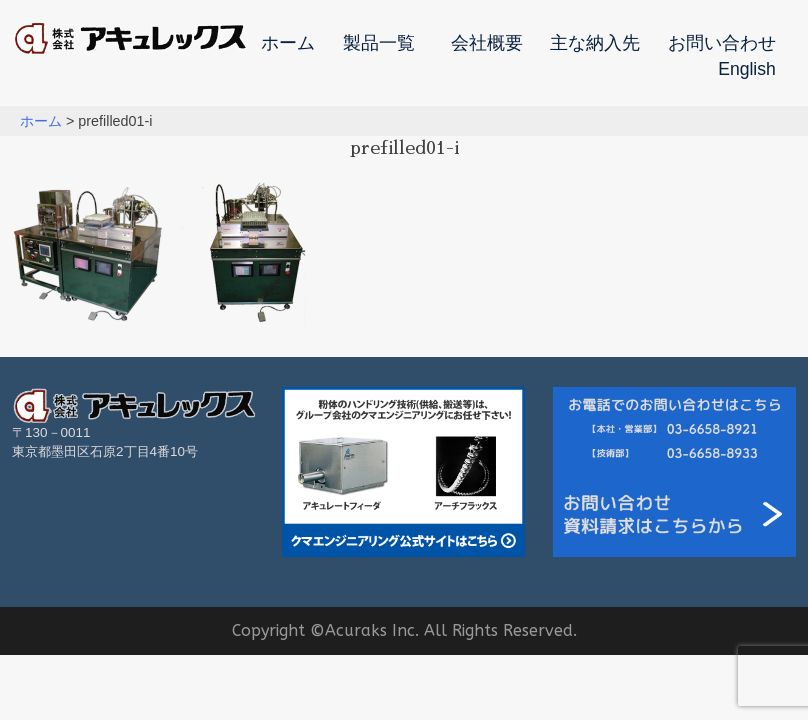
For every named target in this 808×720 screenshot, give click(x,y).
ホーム (288, 44)
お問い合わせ (722, 44)
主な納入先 (595, 44)
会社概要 (487, 44)
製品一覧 (379, 44)
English (747, 70)
